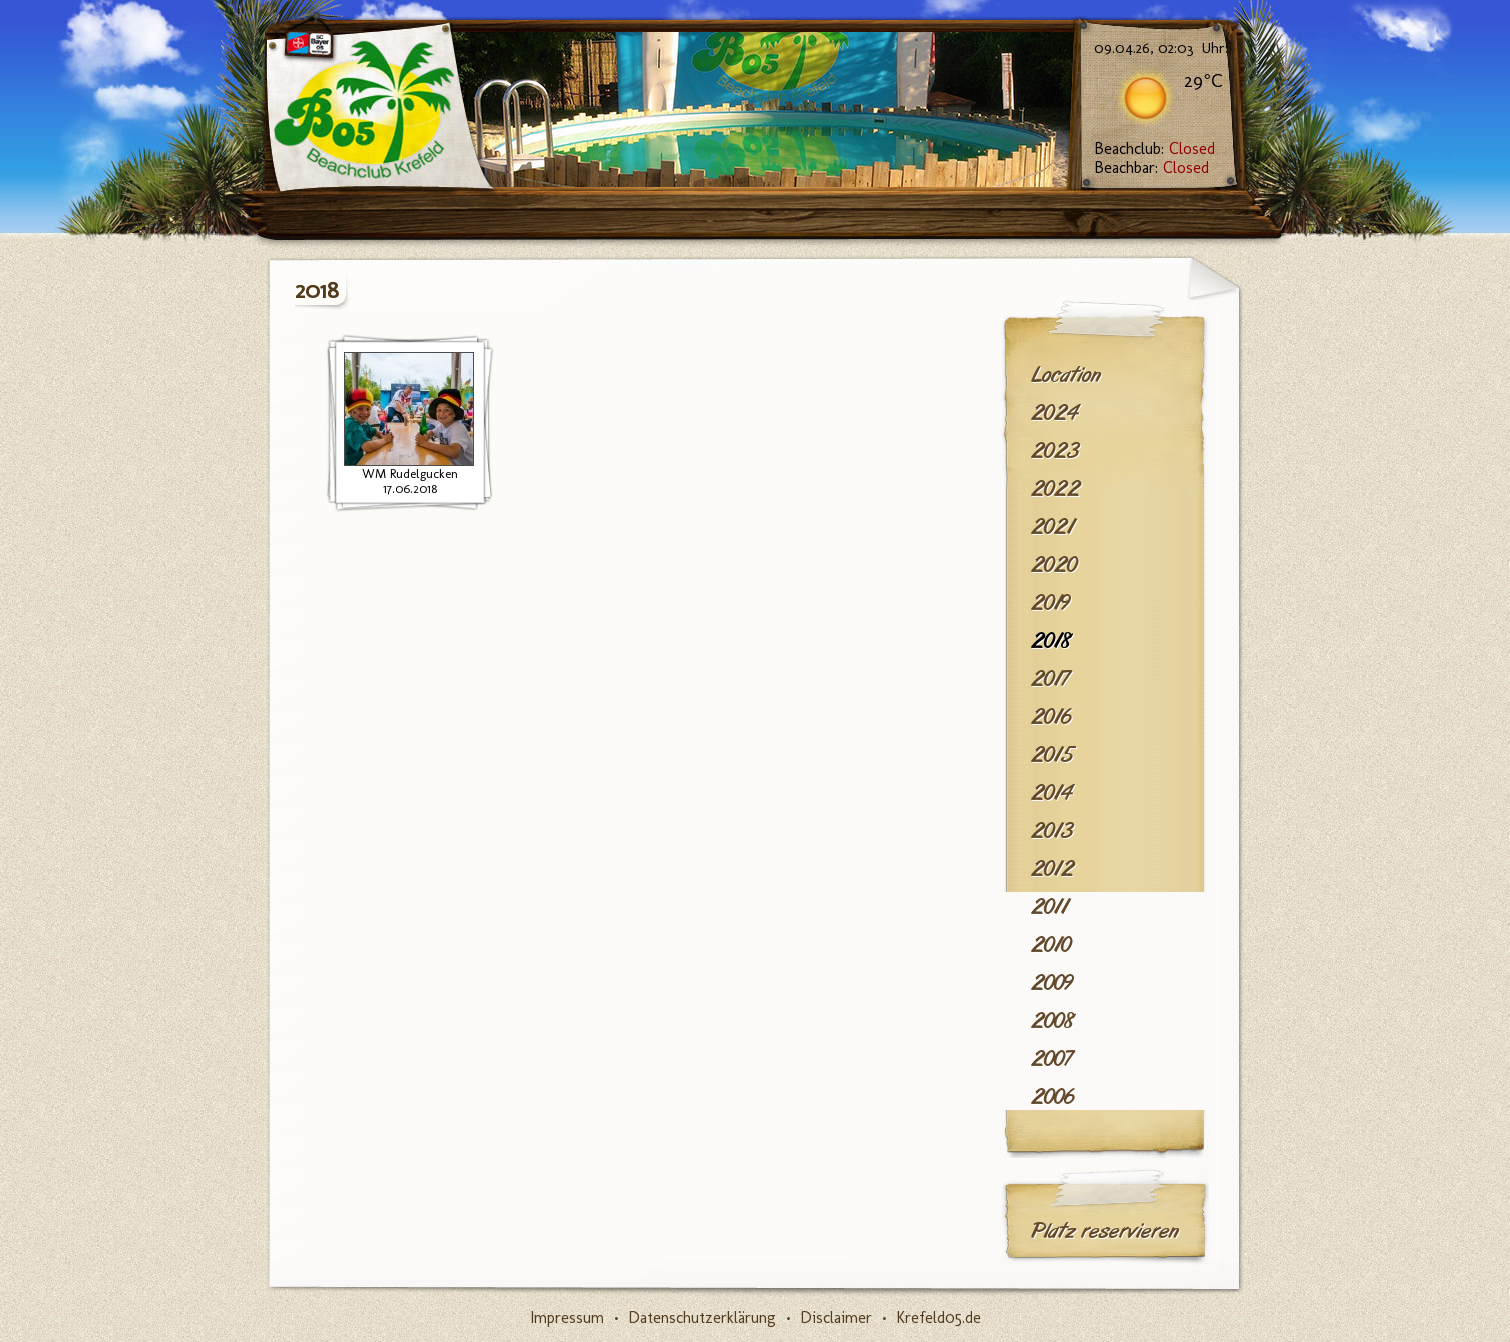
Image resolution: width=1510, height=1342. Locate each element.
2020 (1054, 565)
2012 (1052, 869)
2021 (1052, 527)
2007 (1051, 1059)
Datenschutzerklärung (702, 1317)
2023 (1055, 451)
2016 (1051, 717)
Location (1066, 375)
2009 (1052, 983)
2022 (1055, 489)
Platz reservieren (1105, 1231)
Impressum (567, 1317)
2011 (1049, 907)
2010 (1051, 945)
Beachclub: (1154, 148)
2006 (1052, 1097)
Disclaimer (836, 1317)
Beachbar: (1151, 167)
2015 (1052, 755)
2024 (1054, 413)
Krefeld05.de (938, 1317)
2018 (1051, 641)
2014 (1051, 793)
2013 (1052, 831)
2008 (1053, 1021)
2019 (1050, 603)
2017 (1050, 679)
